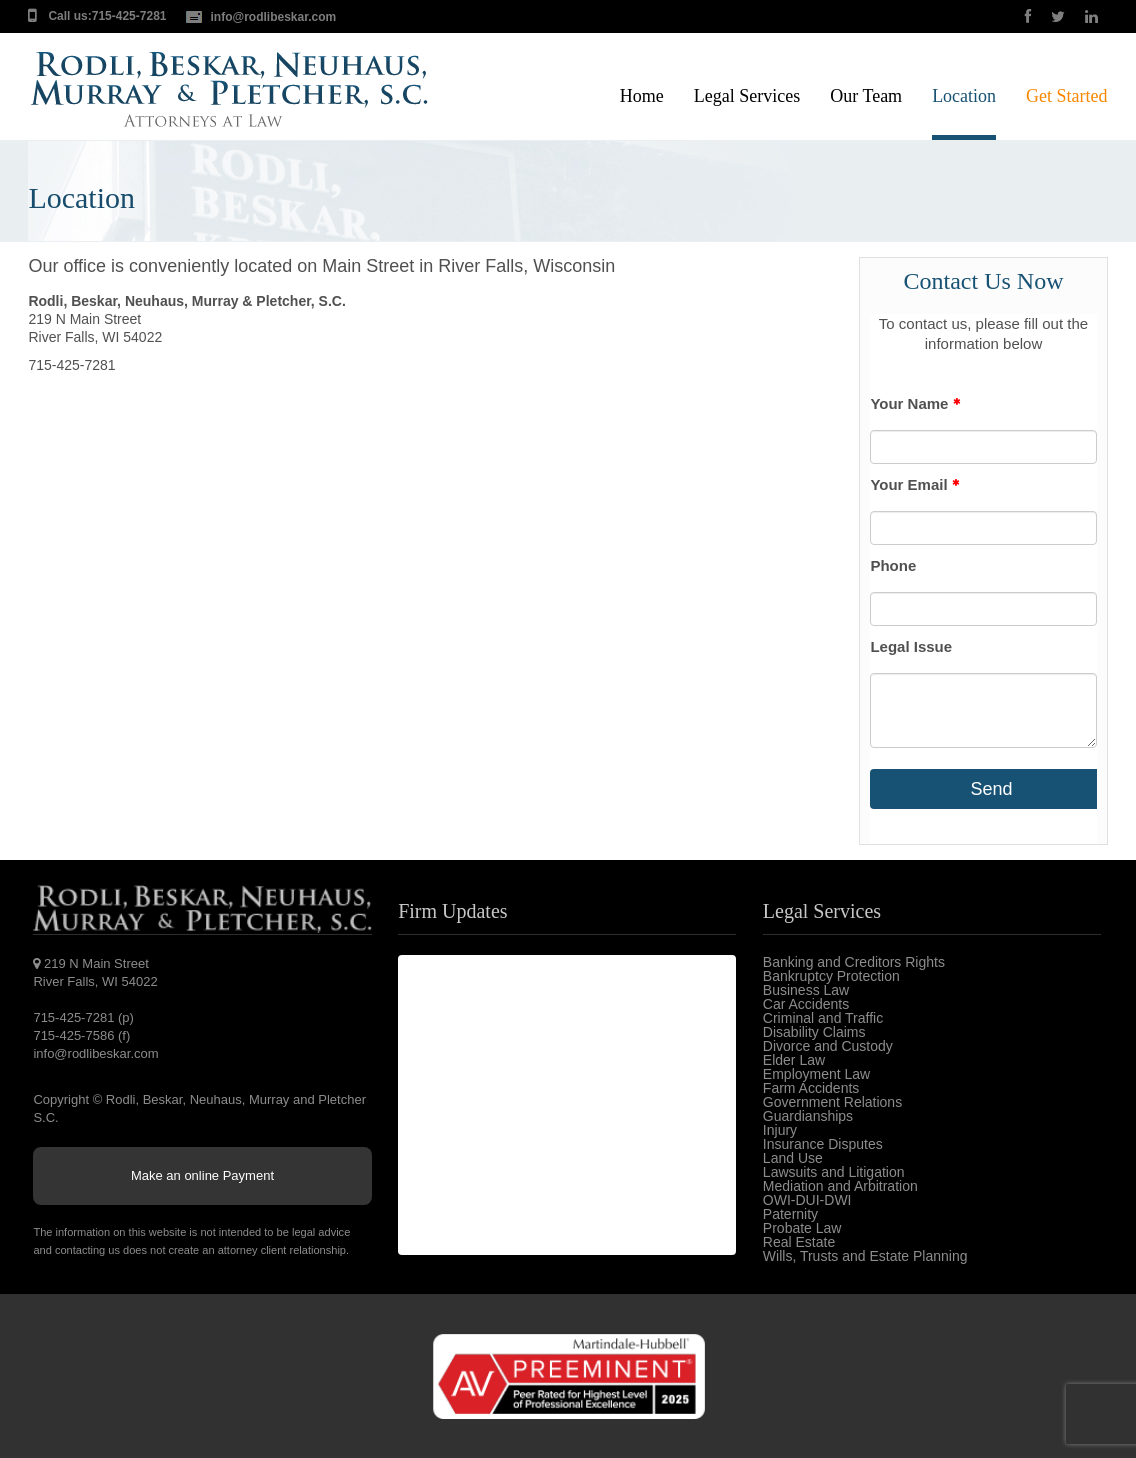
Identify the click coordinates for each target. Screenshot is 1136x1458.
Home (642, 96)
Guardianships (808, 1116)
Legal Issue (911, 646)
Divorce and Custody (828, 1046)
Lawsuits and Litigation (834, 1172)
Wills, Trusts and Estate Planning (865, 1256)
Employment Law (816, 1074)
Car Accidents (806, 1004)
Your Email (914, 484)
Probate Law (802, 1228)
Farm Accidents (811, 1088)
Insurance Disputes (823, 1144)
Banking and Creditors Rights (854, 962)
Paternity (790, 1214)
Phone (893, 565)
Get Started (1066, 96)
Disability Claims (814, 1032)
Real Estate (799, 1242)
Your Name (914, 403)
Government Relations (832, 1102)
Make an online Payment (202, 1175)
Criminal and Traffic (823, 1018)
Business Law (806, 990)
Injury (780, 1130)
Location (964, 96)
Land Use (793, 1158)
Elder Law (794, 1060)
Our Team (866, 96)
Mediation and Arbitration (840, 1186)
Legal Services (747, 96)
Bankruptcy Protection (831, 976)
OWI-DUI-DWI (807, 1200)
